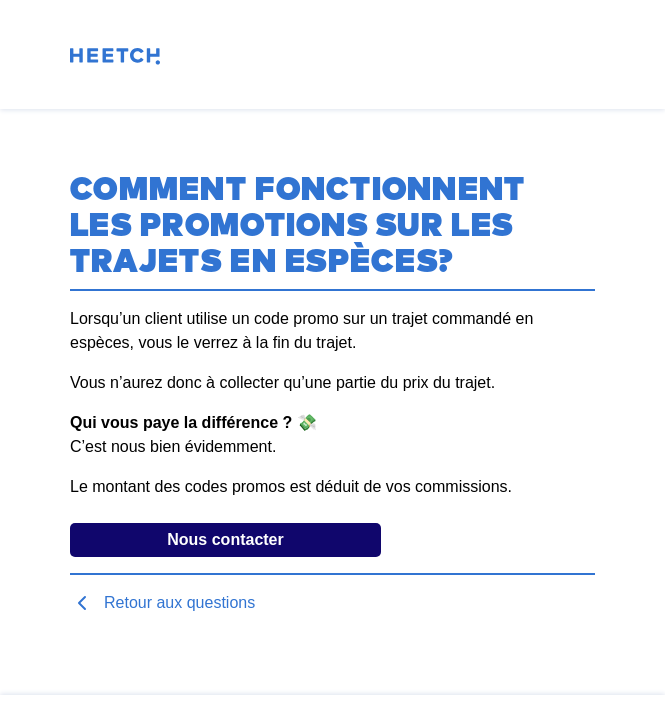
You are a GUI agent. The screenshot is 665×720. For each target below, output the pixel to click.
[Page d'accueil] (115, 59)
